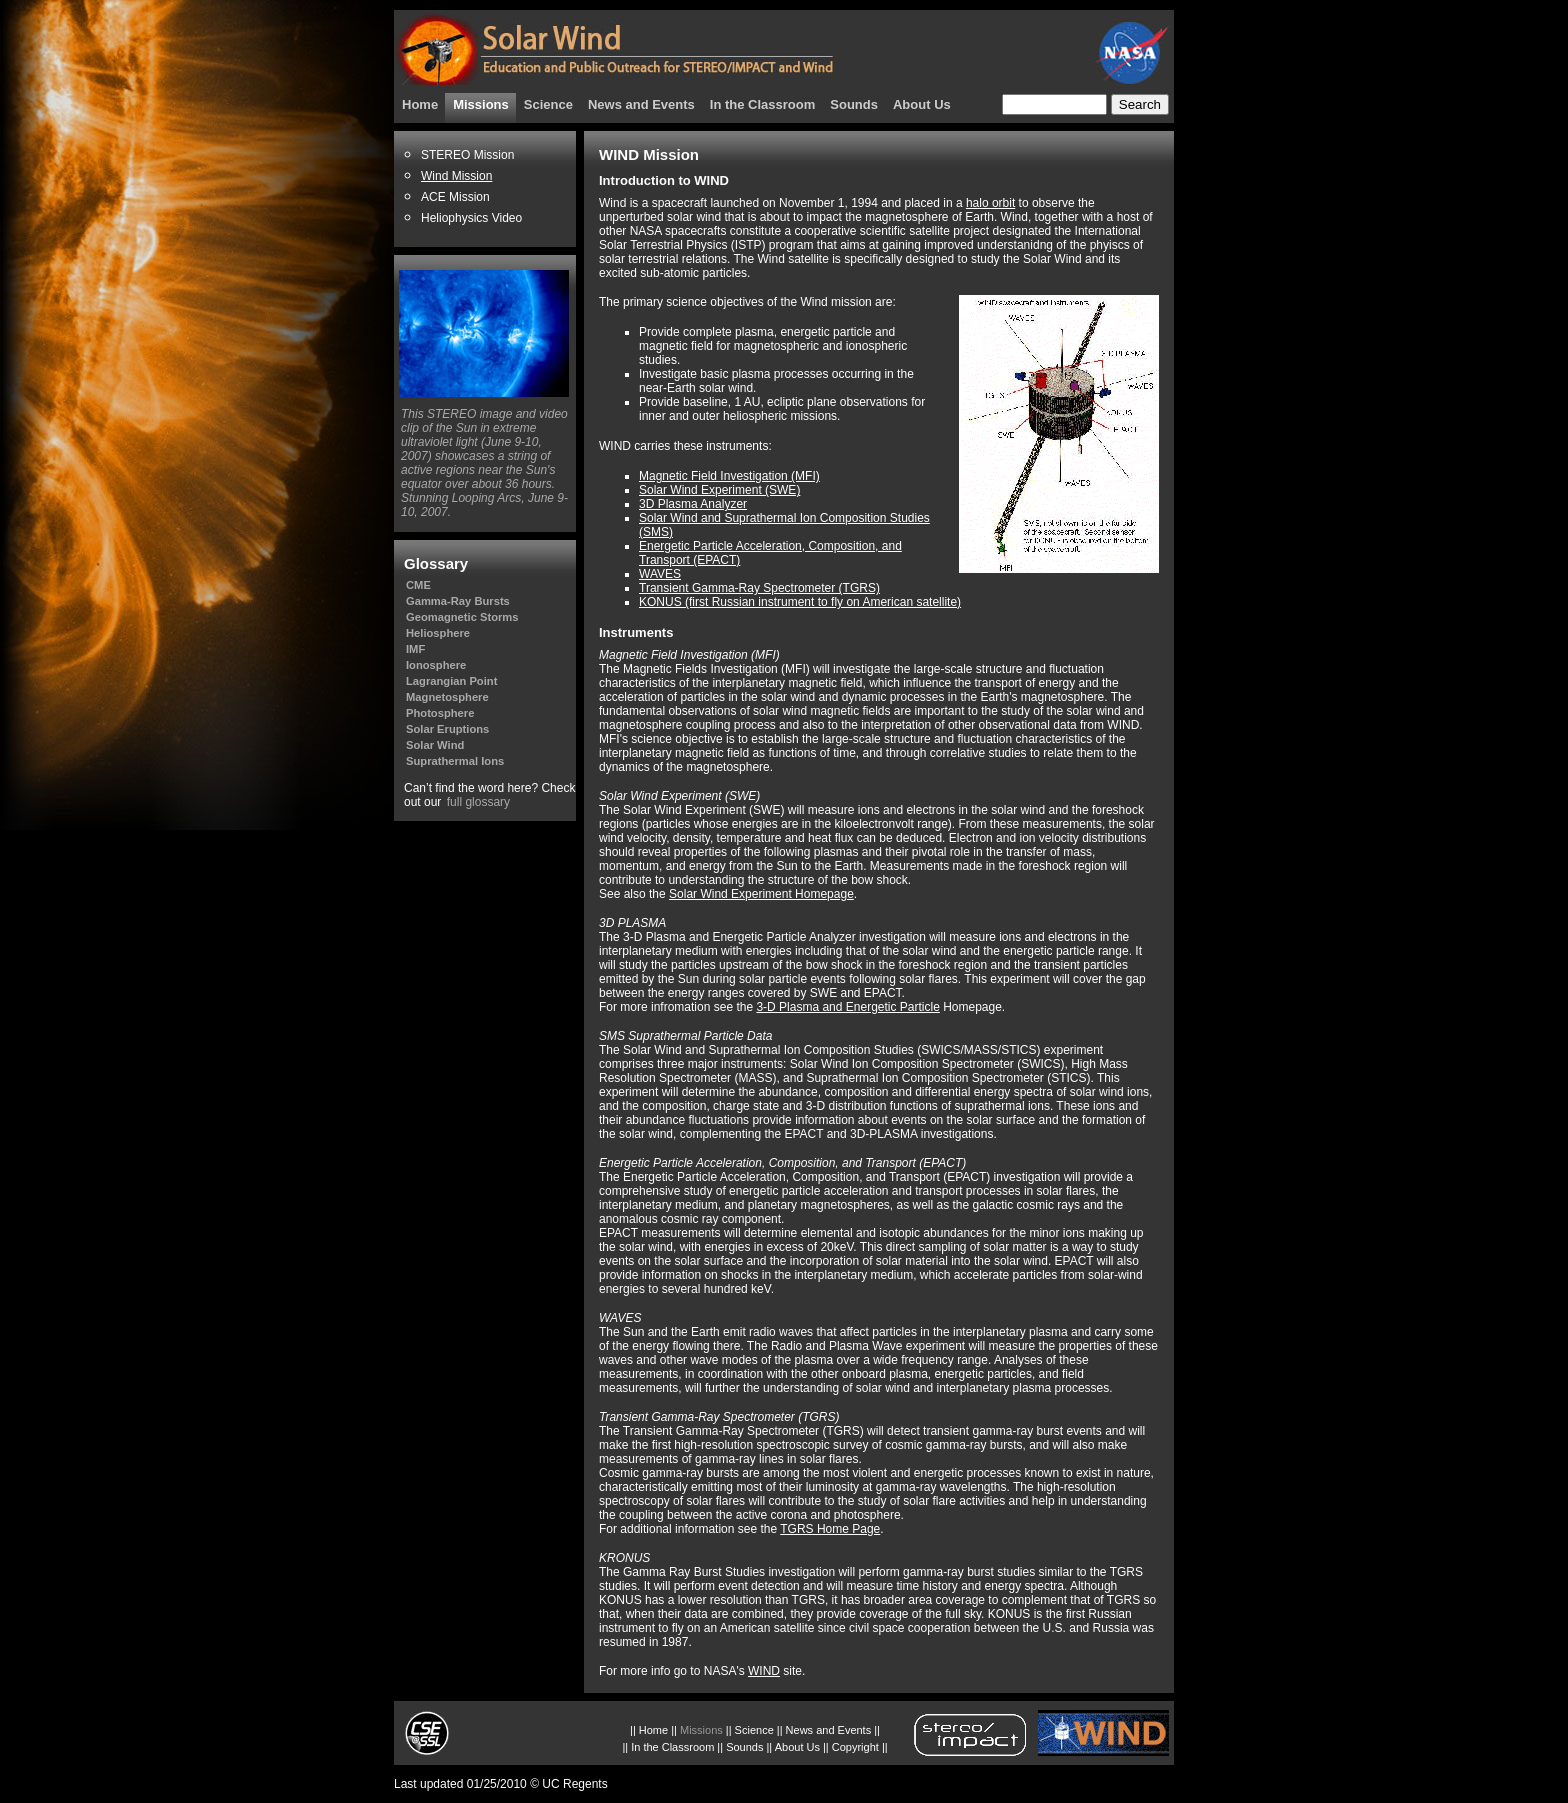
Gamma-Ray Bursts (458, 601)
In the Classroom (762, 104)
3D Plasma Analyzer (693, 504)
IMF (415, 649)
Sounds (854, 104)
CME (418, 585)
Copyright (855, 1747)
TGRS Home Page (830, 1529)
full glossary (478, 802)
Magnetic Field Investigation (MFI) (729, 476)
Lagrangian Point (451, 681)
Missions (481, 104)
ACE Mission (455, 197)
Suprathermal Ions (455, 761)
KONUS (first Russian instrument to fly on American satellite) (800, 602)
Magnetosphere (447, 697)
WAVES (660, 574)
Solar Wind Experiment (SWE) (719, 490)
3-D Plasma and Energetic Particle (847, 1007)
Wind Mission (456, 176)
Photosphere (440, 713)
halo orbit (990, 203)
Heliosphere (438, 633)
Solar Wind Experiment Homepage (761, 894)
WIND (764, 1671)
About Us (922, 104)
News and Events (641, 104)
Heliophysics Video (471, 218)
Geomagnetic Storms (462, 617)
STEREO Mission (467, 155)
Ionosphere (436, 665)
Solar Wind (435, 745)
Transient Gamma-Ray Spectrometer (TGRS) (759, 588)
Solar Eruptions (447, 729)
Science (548, 104)
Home (420, 104)
